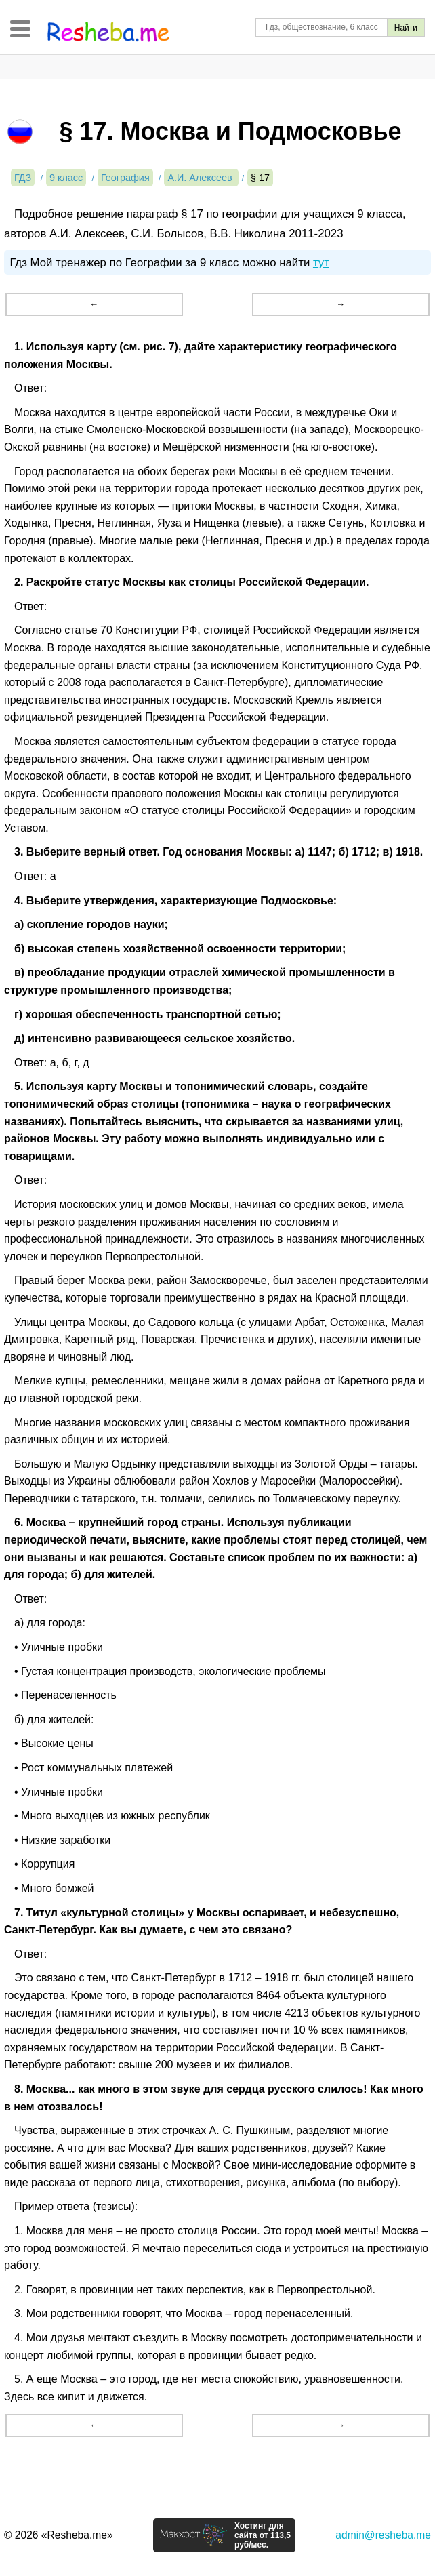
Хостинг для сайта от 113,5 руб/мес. (262, 2535)
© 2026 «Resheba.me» (58, 2535)
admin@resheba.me (383, 2535)
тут (321, 262)
